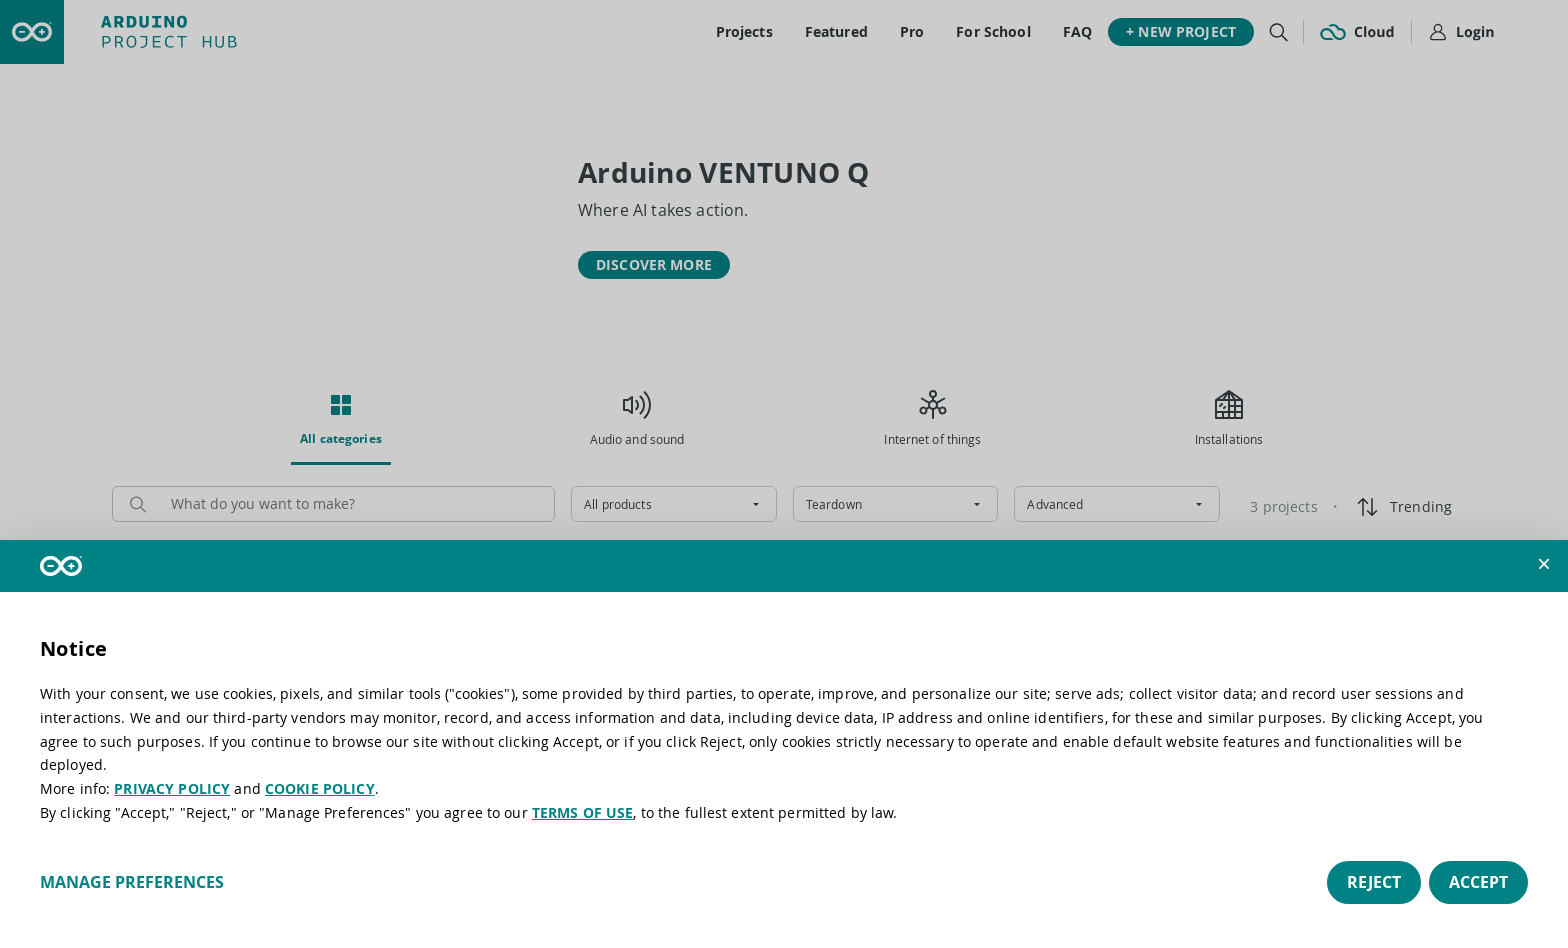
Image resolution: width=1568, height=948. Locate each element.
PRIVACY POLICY (172, 788)
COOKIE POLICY (320, 788)
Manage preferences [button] (132, 882)
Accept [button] (1478, 882)
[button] (1544, 564)
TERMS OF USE (583, 812)
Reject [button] (1374, 882)
